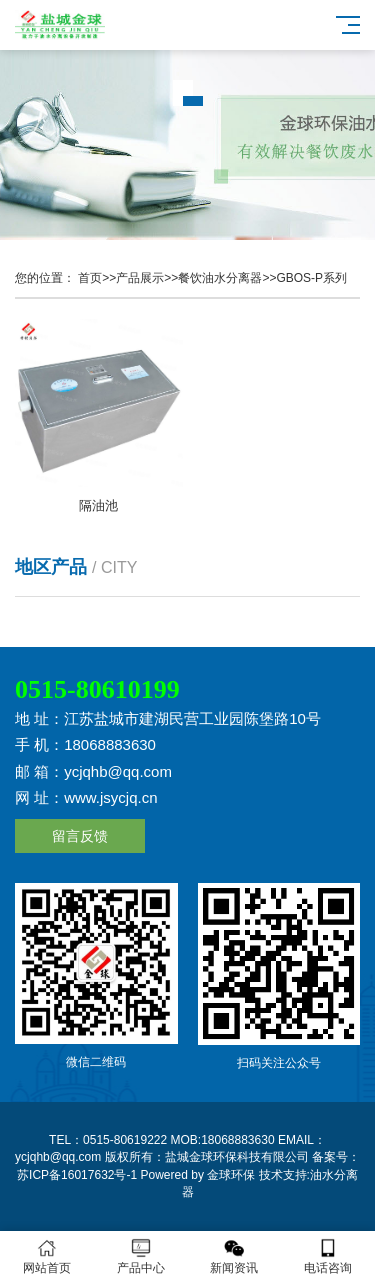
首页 (90, 278)
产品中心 (141, 1256)
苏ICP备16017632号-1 (77, 1175)
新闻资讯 (235, 1256)
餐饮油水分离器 (220, 278)
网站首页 (47, 1256)
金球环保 (231, 1175)
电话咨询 (328, 1256)
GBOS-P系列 (311, 278)
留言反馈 (80, 836)
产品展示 (140, 278)
